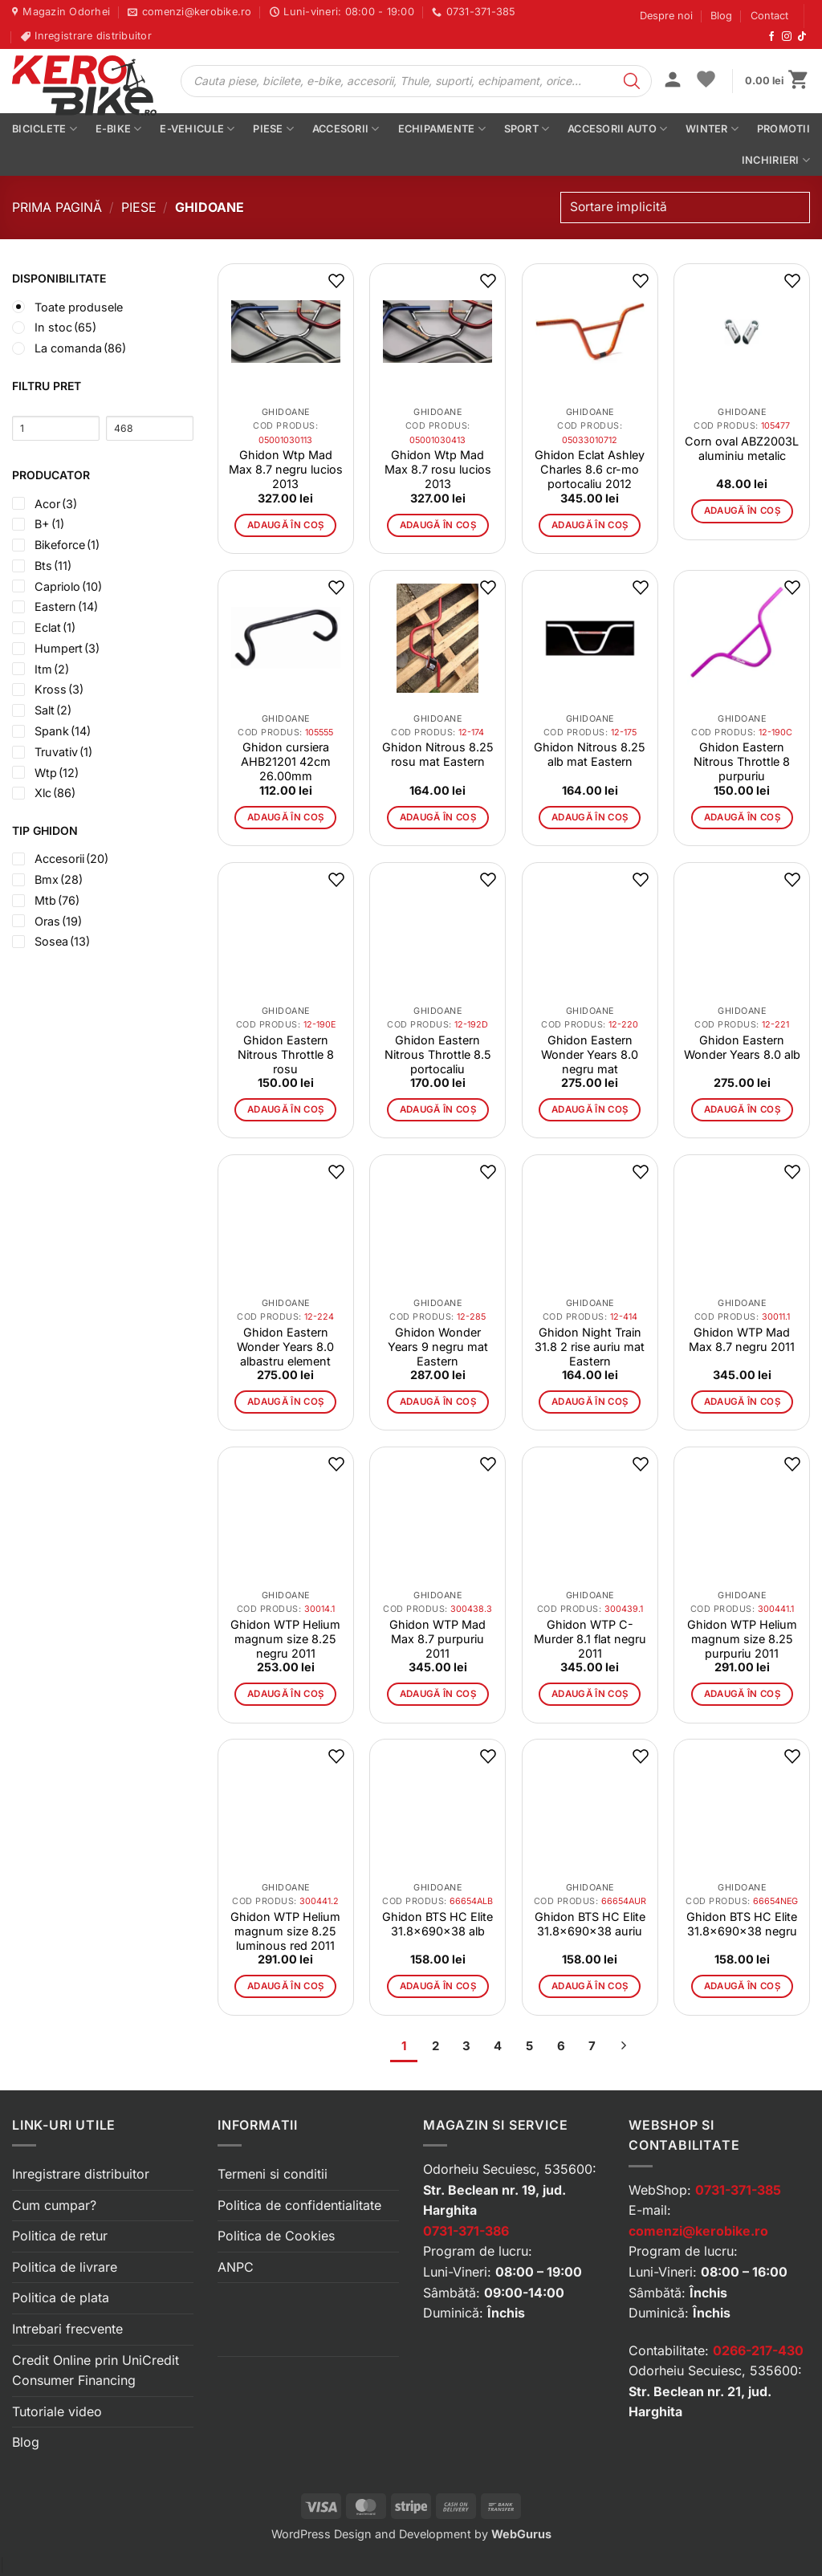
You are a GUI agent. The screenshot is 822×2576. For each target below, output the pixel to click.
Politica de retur (60, 2236)
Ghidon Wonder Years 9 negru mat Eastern (438, 1346)
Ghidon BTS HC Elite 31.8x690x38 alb (437, 1924)
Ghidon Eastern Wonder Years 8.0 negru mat (589, 1054)
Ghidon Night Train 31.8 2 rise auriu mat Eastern (590, 1346)
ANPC (236, 2267)
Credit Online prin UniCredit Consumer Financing (95, 2370)
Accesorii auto (617, 128)
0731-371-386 (466, 2231)
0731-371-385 (738, 2190)
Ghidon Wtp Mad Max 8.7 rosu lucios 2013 (438, 469)
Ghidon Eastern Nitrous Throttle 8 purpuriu (742, 761)
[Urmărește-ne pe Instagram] (786, 37)
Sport (527, 128)
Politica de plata (60, 2297)
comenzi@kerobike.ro (698, 2231)
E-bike (119, 128)
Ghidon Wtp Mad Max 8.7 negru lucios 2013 (286, 469)
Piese (273, 128)
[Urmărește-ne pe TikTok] (802, 37)
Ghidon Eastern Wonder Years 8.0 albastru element (285, 1346)
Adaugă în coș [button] (285, 525)
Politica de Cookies (276, 2236)
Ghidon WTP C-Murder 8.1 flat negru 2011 (590, 1639)
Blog (721, 16)
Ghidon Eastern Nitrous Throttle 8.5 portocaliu (438, 1054)
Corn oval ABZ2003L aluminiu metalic (742, 448)
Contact (769, 16)
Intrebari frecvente (67, 2329)
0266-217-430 (758, 2350)
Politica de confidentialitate (299, 2205)
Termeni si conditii (273, 2174)
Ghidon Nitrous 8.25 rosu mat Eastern (438, 754)
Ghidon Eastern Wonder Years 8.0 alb (742, 1047)
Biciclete (44, 128)
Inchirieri (776, 160)
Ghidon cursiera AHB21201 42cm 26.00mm (286, 761)
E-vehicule (197, 128)
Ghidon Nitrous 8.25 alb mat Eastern (589, 754)
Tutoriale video (57, 2411)
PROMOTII (783, 129)
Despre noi (666, 16)
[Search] (632, 81)
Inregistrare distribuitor (80, 2174)
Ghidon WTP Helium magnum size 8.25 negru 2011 (285, 1639)
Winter (712, 128)
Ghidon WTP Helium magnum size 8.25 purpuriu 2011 (742, 1639)
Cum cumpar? (54, 2205)
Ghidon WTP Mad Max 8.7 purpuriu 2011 (437, 1639)
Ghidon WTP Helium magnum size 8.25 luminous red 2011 (285, 1931)
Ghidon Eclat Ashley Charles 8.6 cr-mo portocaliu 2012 (590, 469)
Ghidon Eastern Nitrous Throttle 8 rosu (286, 1054)
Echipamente (442, 128)
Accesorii (346, 128)
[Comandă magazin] (685, 207)
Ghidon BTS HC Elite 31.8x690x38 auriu (590, 1924)
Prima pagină (57, 207)
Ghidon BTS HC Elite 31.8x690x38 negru (741, 1924)
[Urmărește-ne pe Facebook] (771, 37)
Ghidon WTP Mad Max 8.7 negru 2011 (742, 1339)
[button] (672, 81)
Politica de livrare (64, 2267)
